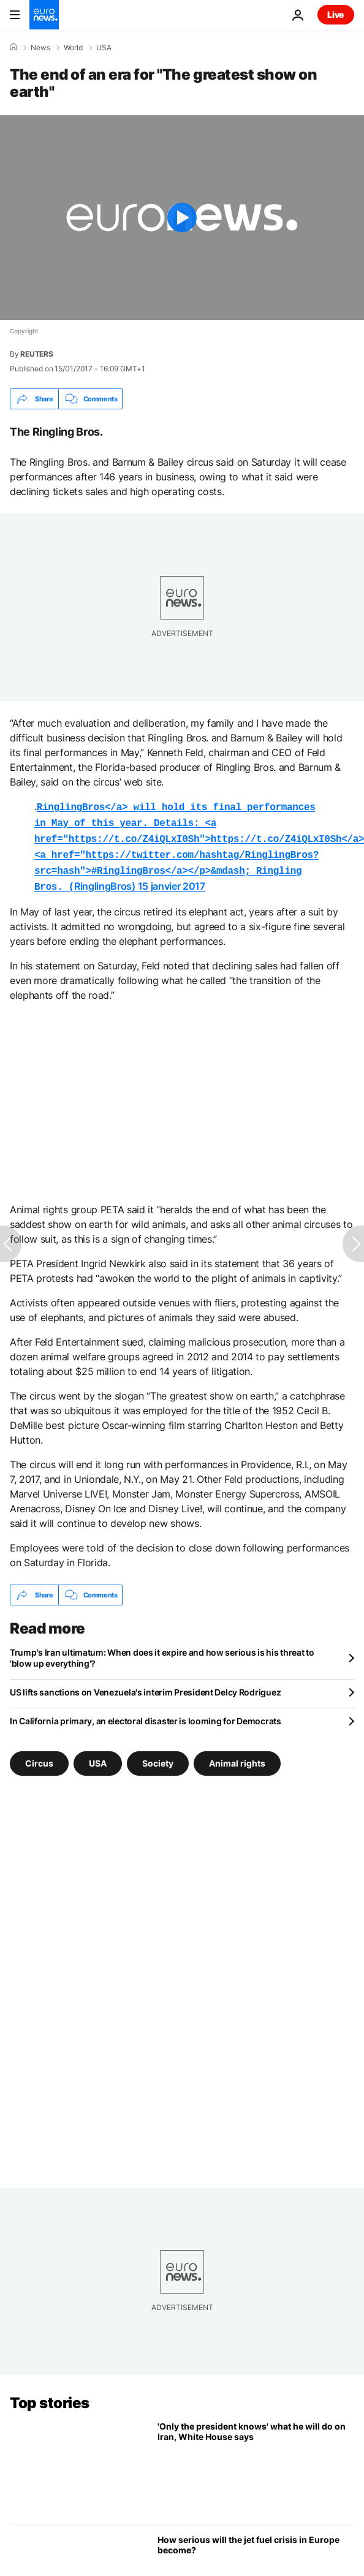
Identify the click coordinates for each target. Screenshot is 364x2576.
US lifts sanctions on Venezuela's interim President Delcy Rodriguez (145, 1685)
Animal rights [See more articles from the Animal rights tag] (237, 1756)
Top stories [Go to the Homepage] (49, 2395)
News (40, 47)
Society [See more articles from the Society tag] (157, 1756)
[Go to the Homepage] (44, 14)
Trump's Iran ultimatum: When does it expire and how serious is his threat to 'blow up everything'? (162, 1650)
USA (104, 47)
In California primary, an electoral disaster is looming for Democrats (145, 1713)
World (73, 47)
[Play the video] (182, 217)
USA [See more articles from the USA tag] (98, 1756)
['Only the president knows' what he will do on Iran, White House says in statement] (255, 2460)
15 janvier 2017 (171, 880)
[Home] (13, 47)
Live (335, 14)
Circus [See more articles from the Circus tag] (39, 1756)
